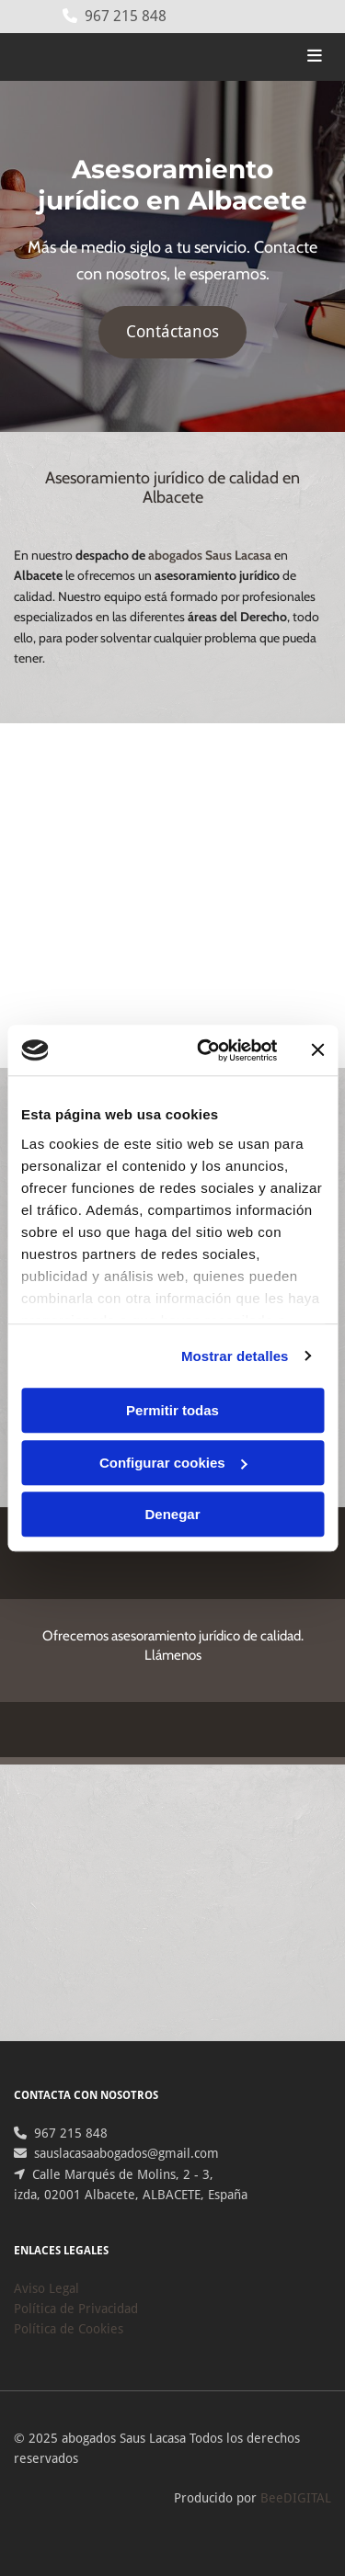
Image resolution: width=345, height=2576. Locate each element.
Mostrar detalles (235, 1356)
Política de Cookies (68, 2328)
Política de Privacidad (76, 2308)
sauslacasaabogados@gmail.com (126, 2153)
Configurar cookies (173, 1462)
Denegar (172, 1514)
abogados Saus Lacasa (209, 555)
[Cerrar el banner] (317, 1050)
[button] (172, 332)
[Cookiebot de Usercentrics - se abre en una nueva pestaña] (205, 1050)
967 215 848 (126, 16)
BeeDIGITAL (295, 2498)
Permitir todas (172, 1410)
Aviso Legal (46, 2288)
